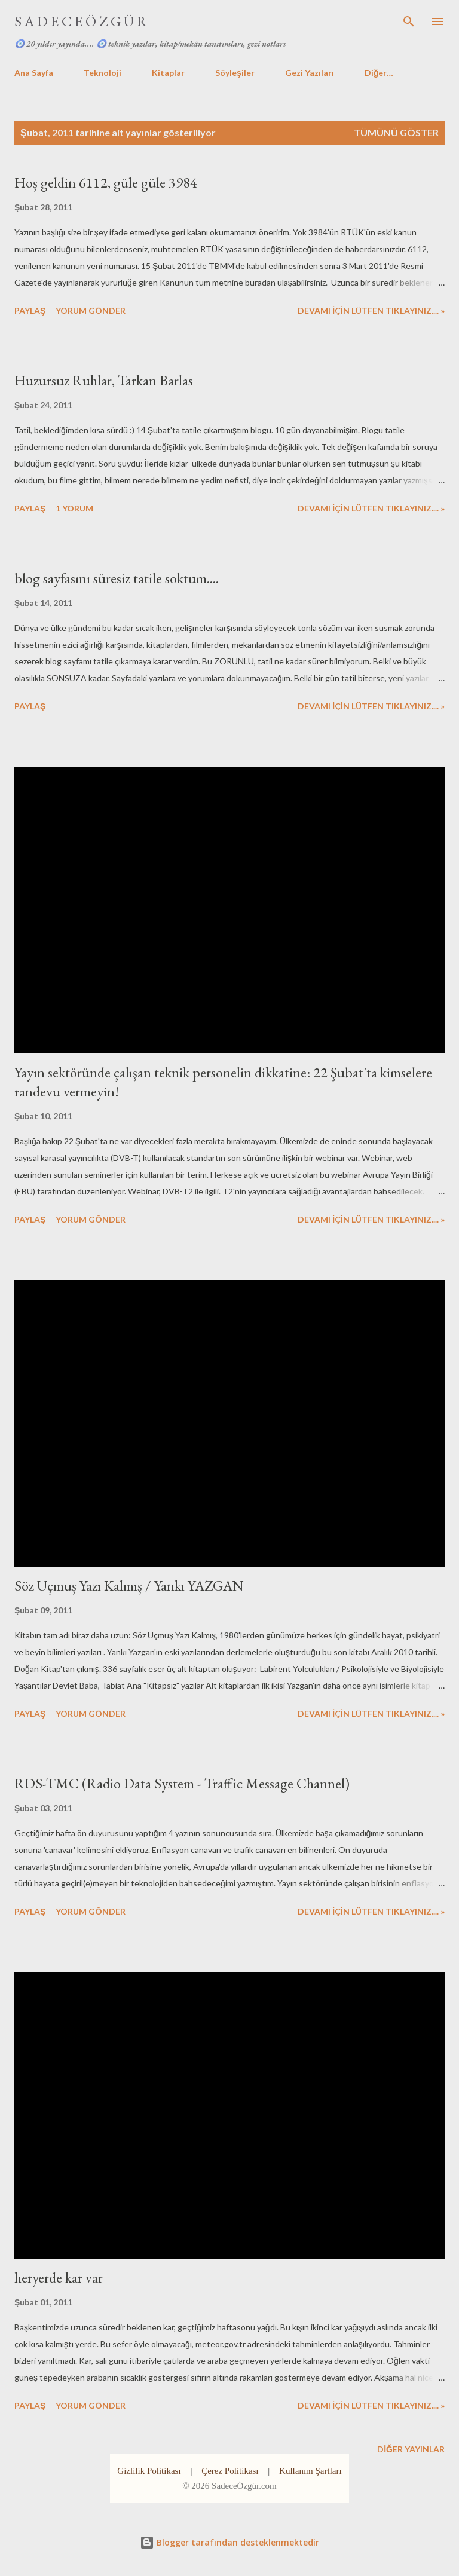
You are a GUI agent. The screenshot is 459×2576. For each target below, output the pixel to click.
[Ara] (409, 21)
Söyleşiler (235, 73)
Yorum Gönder (91, 310)
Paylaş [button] (29, 310)
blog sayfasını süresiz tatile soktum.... (116, 578)
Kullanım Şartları (310, 2471)
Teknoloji (102, 73)
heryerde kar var (58, 2277)
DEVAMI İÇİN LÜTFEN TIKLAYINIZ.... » (371, 310)
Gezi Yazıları (309, 73)
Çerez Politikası (229, 2471)
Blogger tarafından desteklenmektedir (229, 2542)
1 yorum (74, 508)
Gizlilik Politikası (148, 2471)
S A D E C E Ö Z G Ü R (80, 21)
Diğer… (379, 73)
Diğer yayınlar (411, 2449)
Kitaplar (168, 73)
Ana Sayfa (33, 73)
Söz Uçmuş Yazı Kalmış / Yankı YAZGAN (129, 1585)
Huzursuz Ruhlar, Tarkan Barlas (103, 380)
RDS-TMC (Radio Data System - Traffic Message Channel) (182, 1783)
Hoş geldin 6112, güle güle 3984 (105, 182)
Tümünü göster (396, 132)
